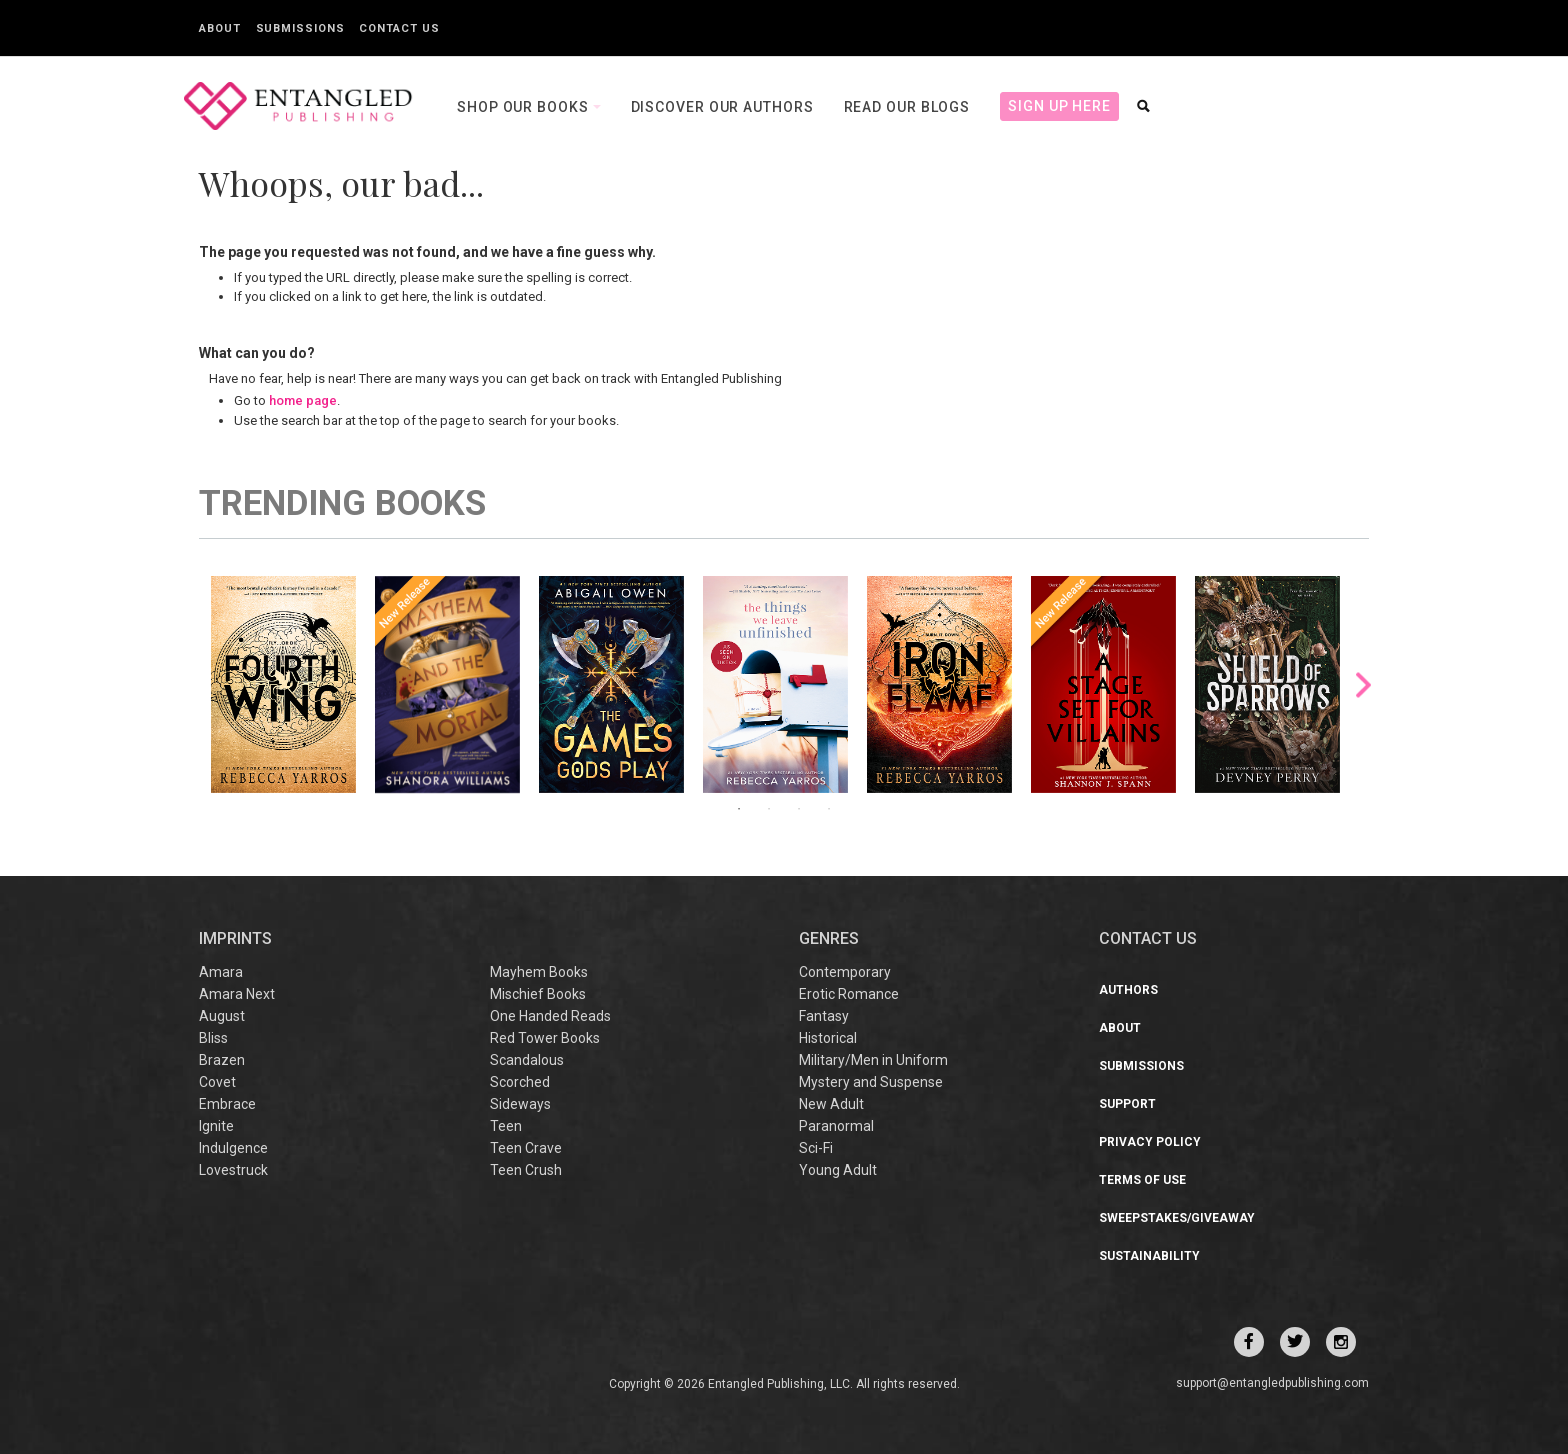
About (220, 28)
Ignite (216, 1126)
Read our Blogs (907, 107)
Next (1363, 684)
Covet (217, 1082)
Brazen (222, 1060)
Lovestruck (233, 1170)
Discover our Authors (722, 107)
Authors (1128, 990)
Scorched (520, 1082)
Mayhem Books (539, 972)
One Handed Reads (550, 1016)
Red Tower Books (545, 1038)
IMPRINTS (235, 938)
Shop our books (525, 107)
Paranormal (836, 1126)
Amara (221, 972)
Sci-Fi (816, 1148)
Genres (829, 938)
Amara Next (237, 994)
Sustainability (1149, 1256)
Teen (506, 1126)
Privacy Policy (1150, 1142)
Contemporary (845, 972)
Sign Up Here (1059, 106)
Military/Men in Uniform (873, 1060)
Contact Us (399, 28)
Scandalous (527, 1060)
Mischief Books (538, 994)
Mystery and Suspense (871, 1082)
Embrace (227, 1104)
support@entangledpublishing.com (1272, 1383)
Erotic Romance (849, 994)
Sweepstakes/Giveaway (1177, 1218)
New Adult (831, 1104)
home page (303, 400)
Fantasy (824, 1016)
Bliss (213, 1038)
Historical (828, 1038)
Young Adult (838, 1170)
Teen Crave (526, 1148)
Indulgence (233, 1148)
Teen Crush (526, 1170)
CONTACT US (1148, 938)
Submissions (300, 28)
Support (1127, 1104)
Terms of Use (1142, 1180)
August (222, 1016)
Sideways (520, 1104)
